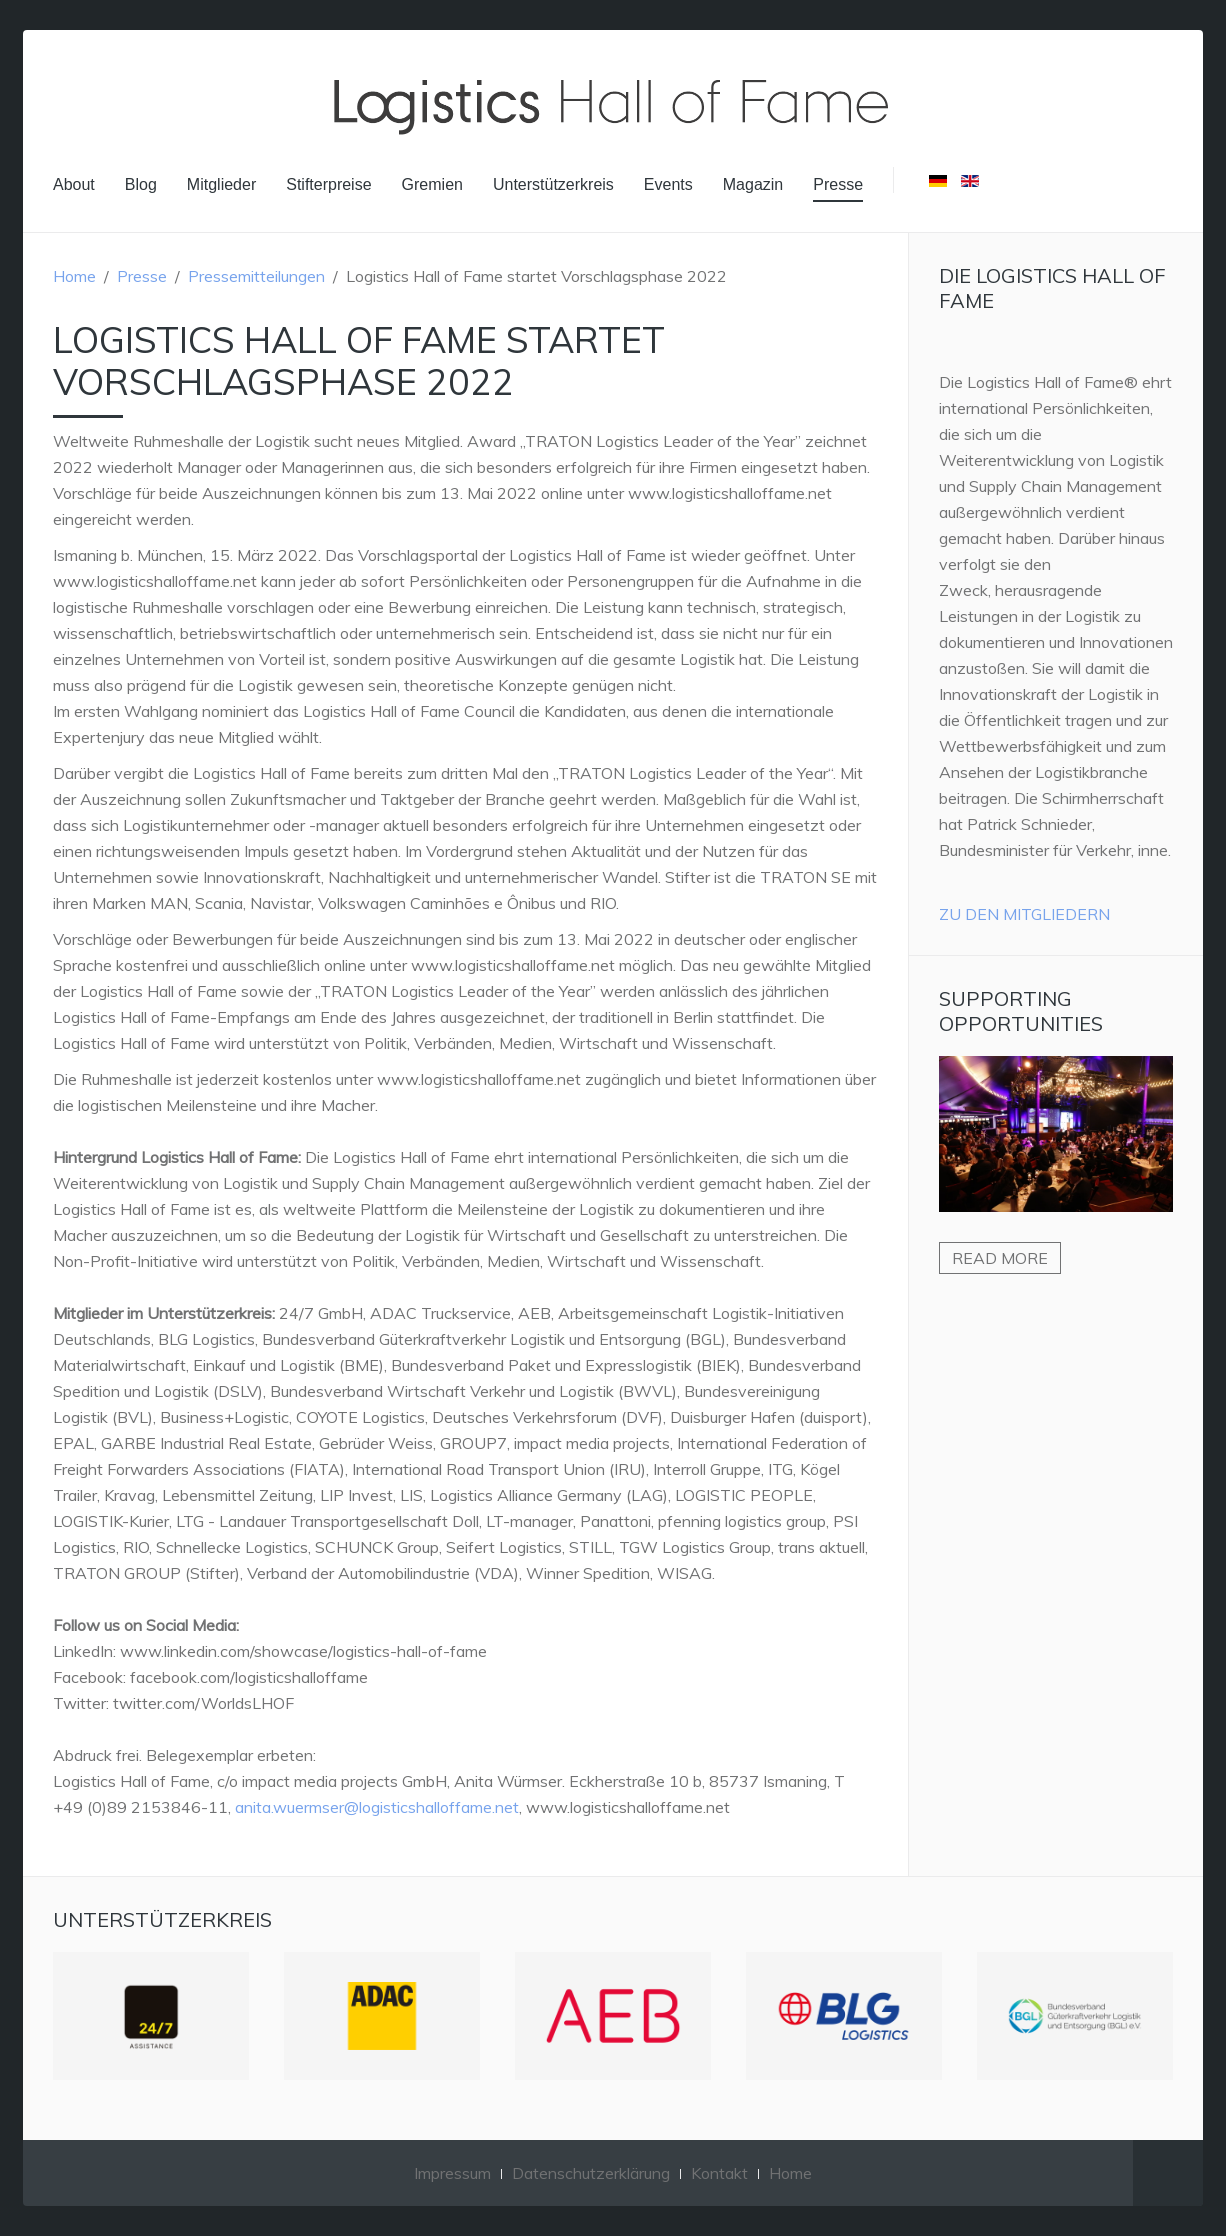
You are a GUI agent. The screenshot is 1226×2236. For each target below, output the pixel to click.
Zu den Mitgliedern (1024, 914)
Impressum (452, 2173)
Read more (1000, 1258)
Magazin (753, 184)
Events (668, 184)
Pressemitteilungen (256, 276)
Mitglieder (221, 184)
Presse (838, 184)
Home (74, 276)
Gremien (432, 184)
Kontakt (719, 2173)
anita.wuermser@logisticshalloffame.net (377, 1807)
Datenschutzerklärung (591, 2173)
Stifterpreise (328, 184)
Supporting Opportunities (1021, 1011)
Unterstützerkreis (553, 184)
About (74, 184)
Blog (141, 184)
